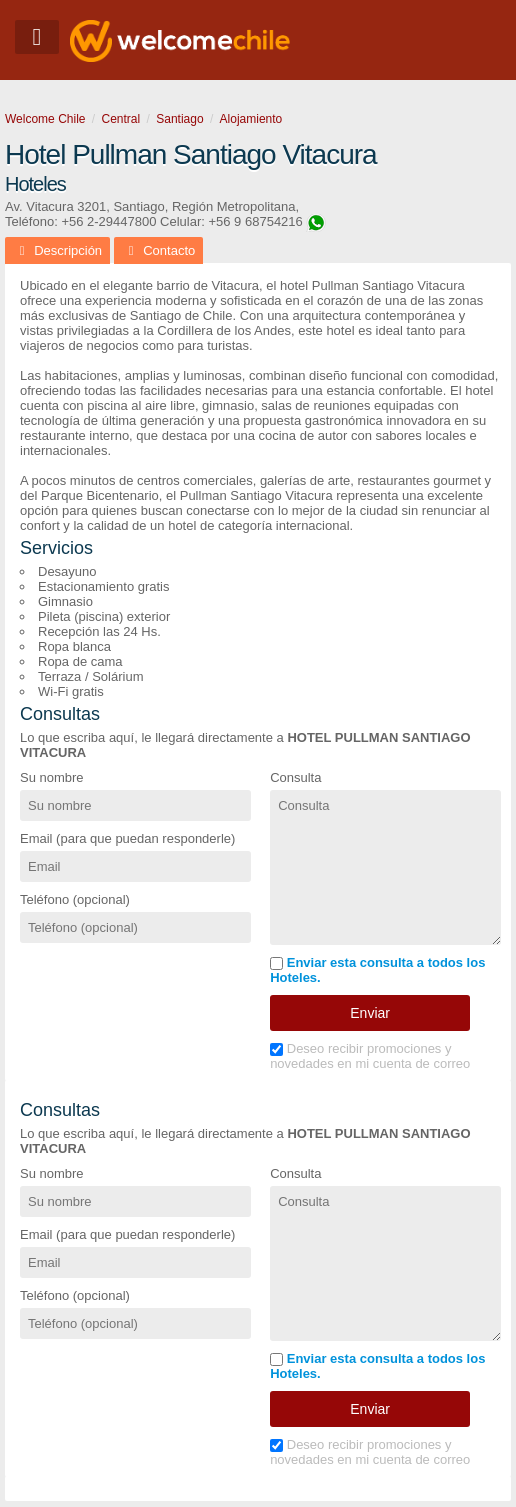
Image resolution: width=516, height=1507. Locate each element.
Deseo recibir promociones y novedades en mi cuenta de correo (370, 1056)
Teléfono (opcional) (75, 899)
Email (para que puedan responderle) (127, 838)
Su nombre (52, 777)
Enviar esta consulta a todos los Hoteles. (377, 970)
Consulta (295, 777)
